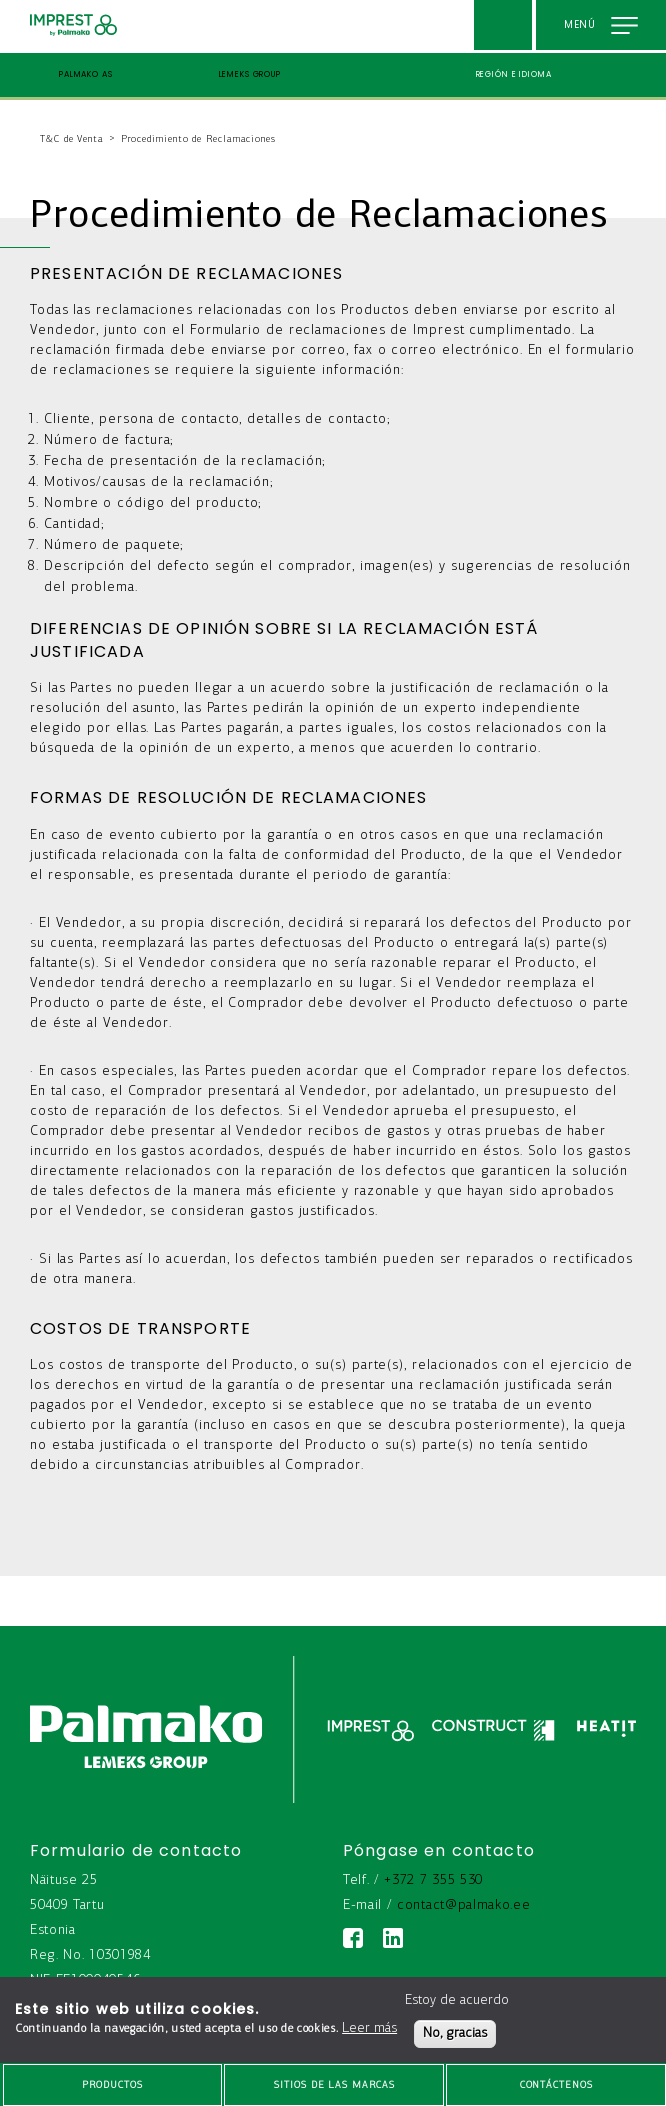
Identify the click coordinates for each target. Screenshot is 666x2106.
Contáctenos (556, 2085)
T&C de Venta (72, 139)
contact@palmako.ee (463, 1905)
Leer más (369, 2028)
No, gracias (455, 2033)
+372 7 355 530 (433, 1880)
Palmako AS (86, 74)
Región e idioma (514, 74)
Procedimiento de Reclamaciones (198, 139)
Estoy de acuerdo (457, 2000)
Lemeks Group (250, 74)
